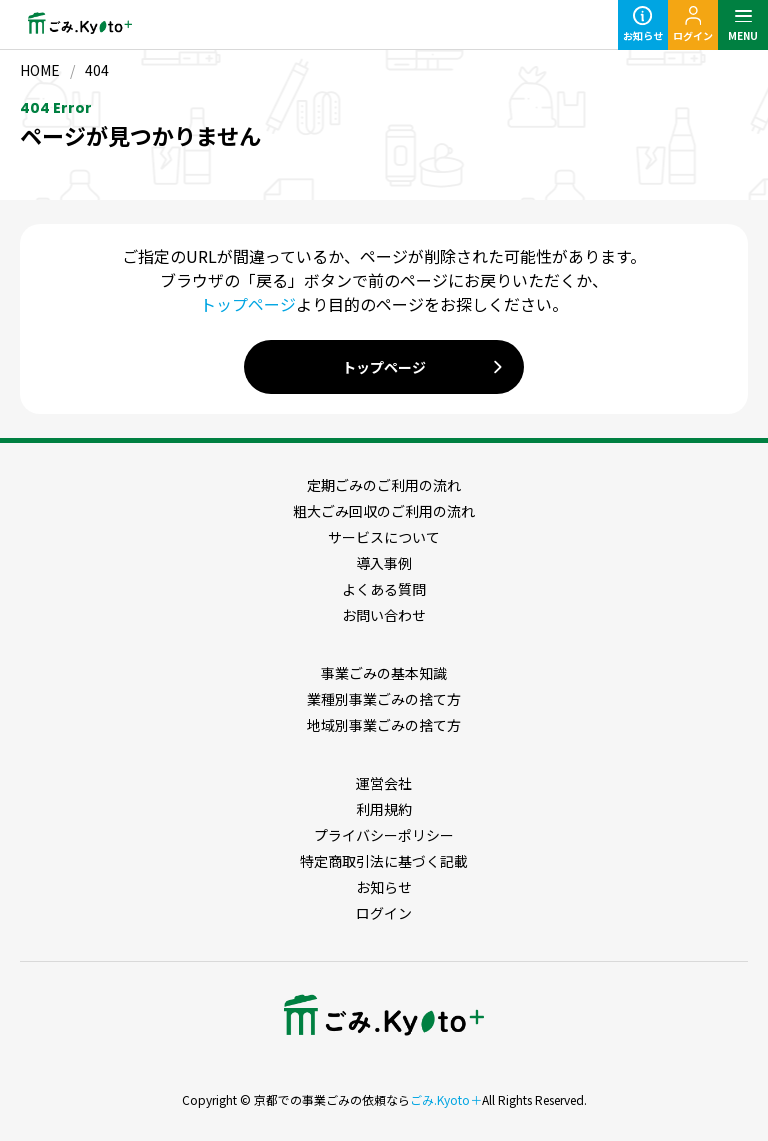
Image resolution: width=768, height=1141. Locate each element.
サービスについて (384, 537)
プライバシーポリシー (384, 835)
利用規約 (384, 809)
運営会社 (384, 783)
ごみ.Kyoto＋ (446, 1099)
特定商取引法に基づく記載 (384, 861)
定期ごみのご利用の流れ (384, 485)
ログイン (384, 913)
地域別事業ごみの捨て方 (384, 725)
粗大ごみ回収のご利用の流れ (384, 511)
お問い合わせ (384, 615)
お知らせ (384, 887)
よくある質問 (384, 589)
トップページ (248, 304)
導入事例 (384, 563)
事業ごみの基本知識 (384, 673)
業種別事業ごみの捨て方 (384, 699)
